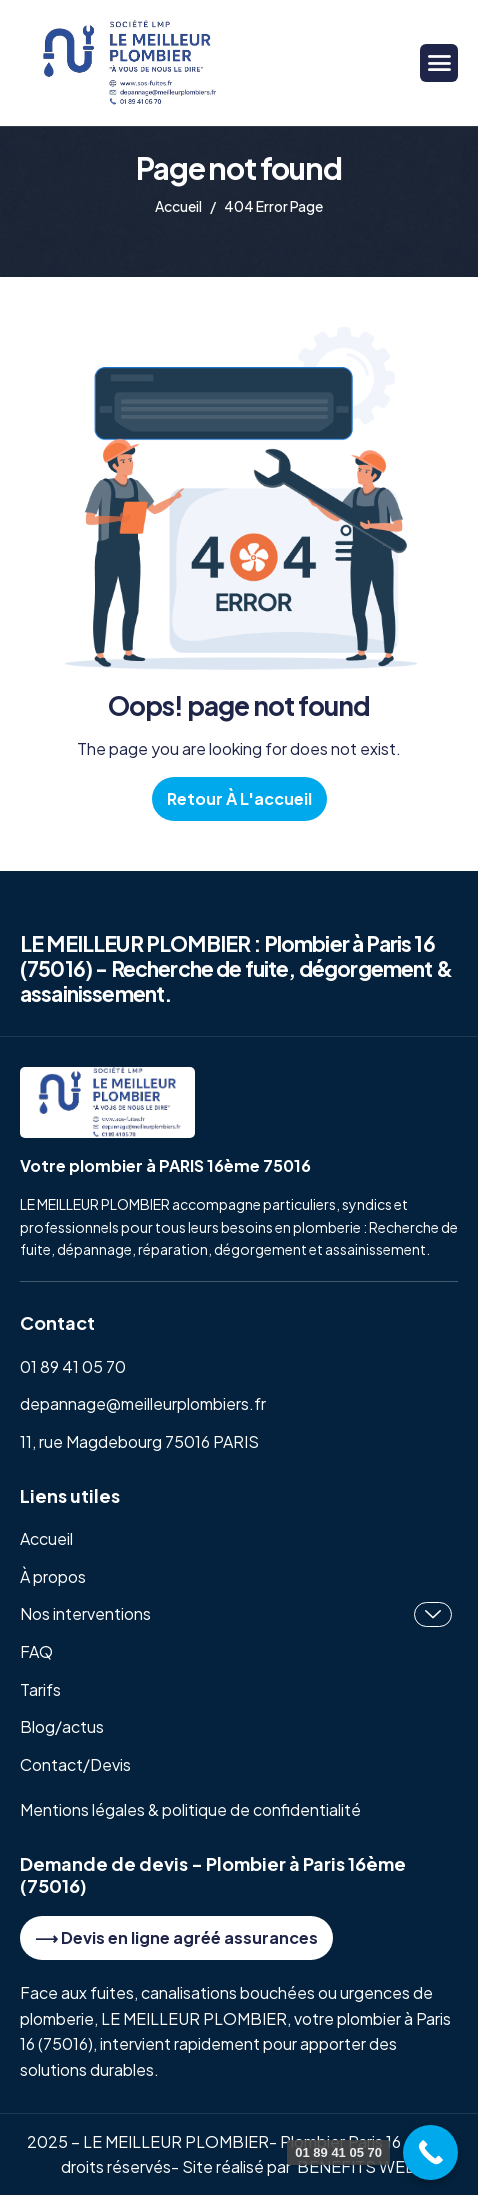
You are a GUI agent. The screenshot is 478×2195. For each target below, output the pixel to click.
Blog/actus (62, 1726)
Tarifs (40, 1689)
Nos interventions (236, 1614)
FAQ (36, 1651)
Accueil (46, 1538)
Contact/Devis (75, 1764)
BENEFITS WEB (357, 2166)
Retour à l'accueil (239, 798)
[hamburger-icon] (439, 63)
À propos (53, 1576)
